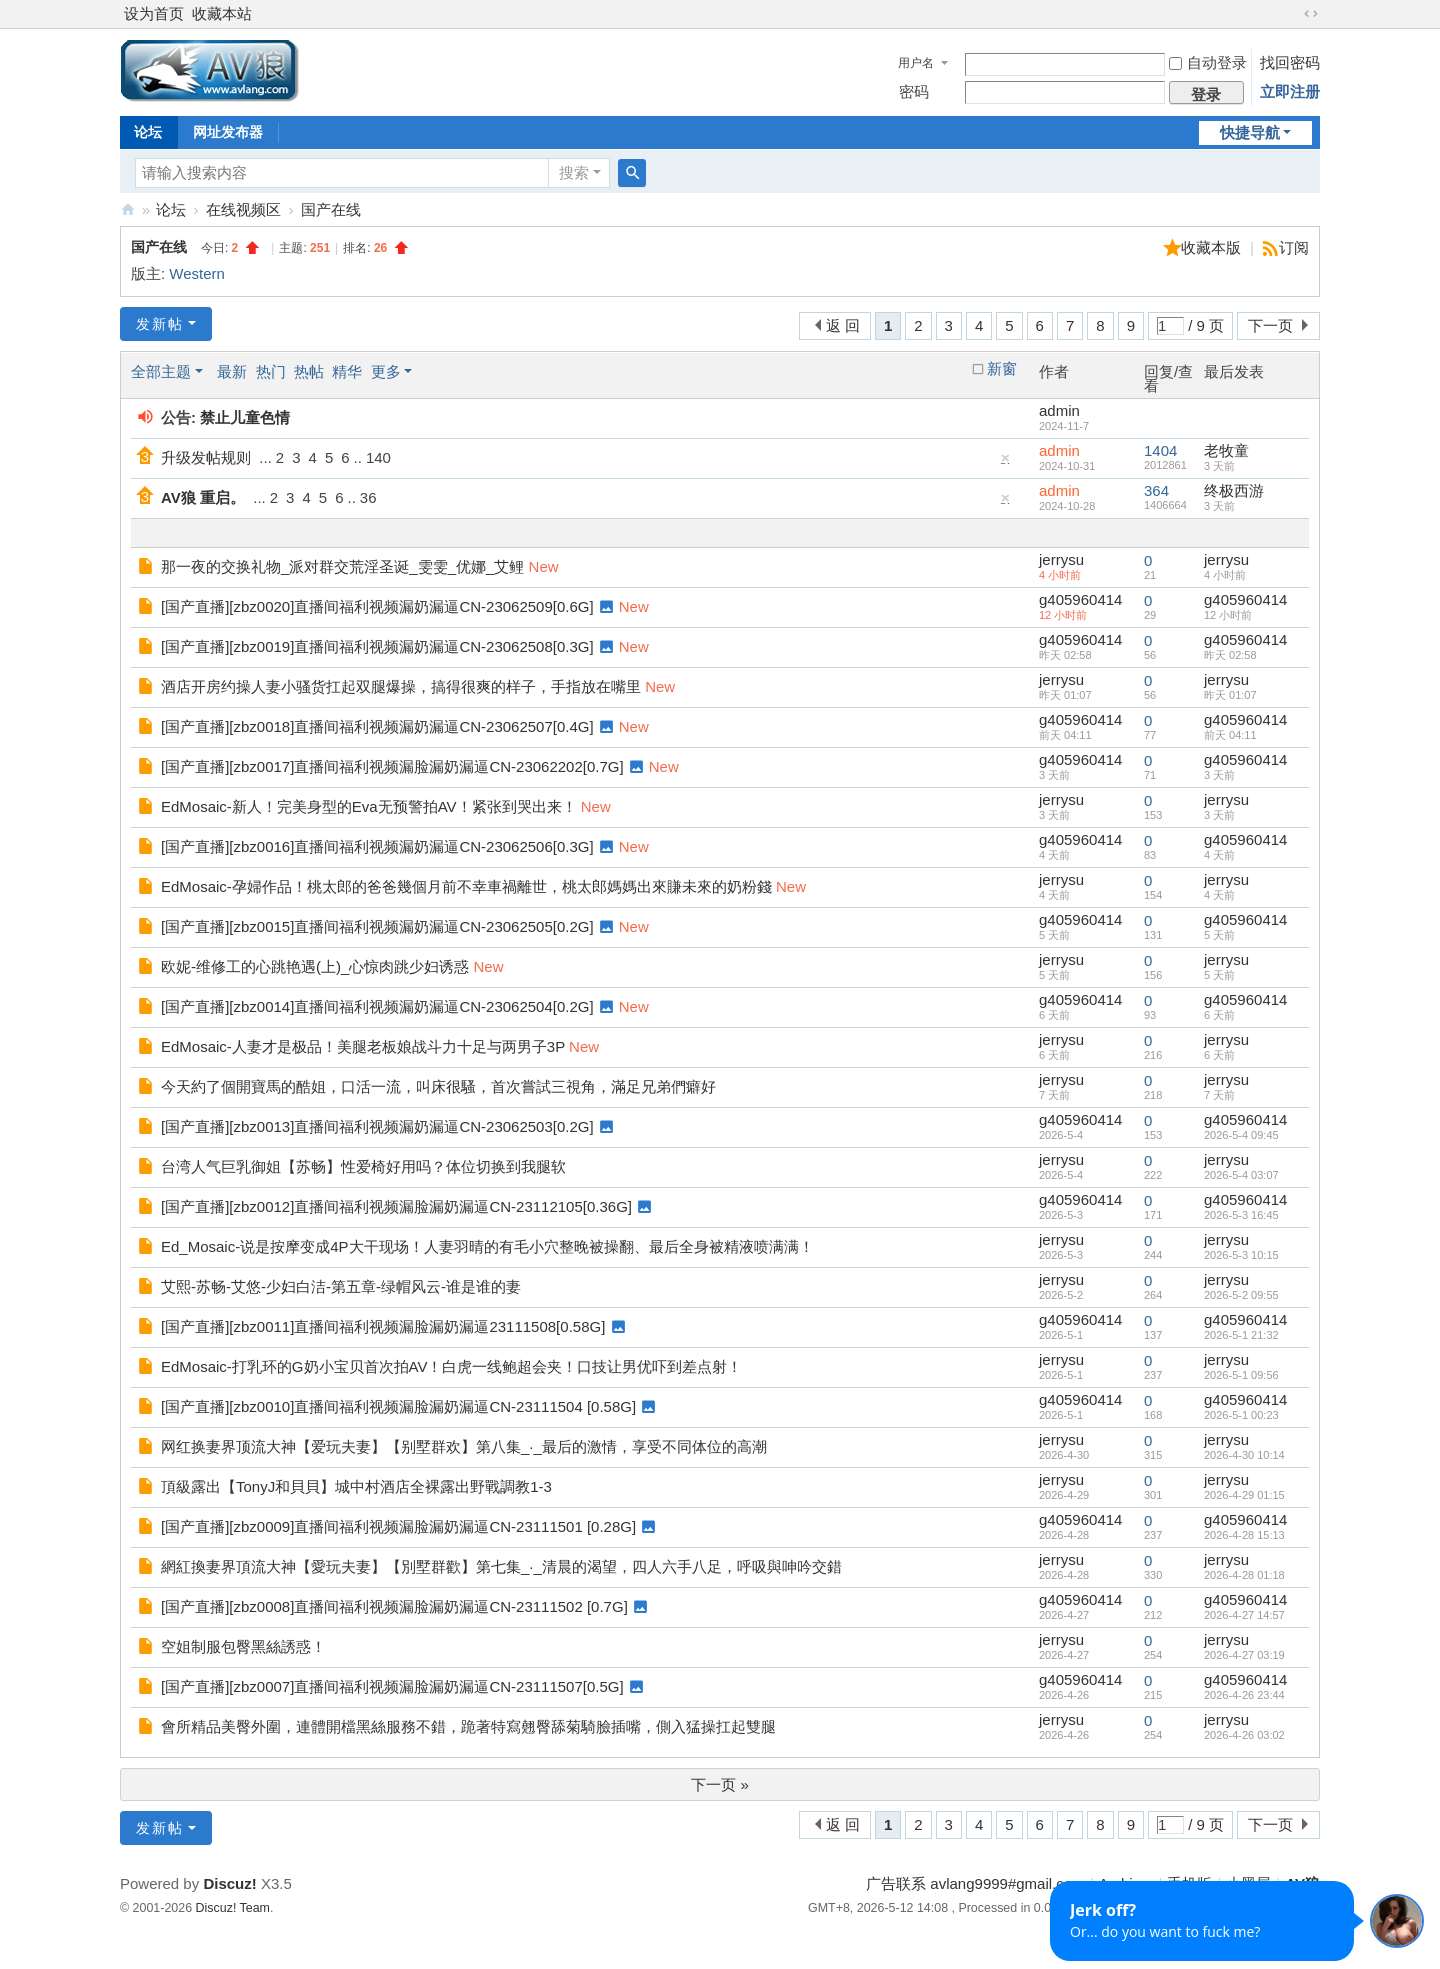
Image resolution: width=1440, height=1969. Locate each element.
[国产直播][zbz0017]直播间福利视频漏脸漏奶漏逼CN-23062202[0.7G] (392, 766)
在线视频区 (243, 209)
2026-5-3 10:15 (1241, 1255)
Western (197, 273)
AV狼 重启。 (203, 497)
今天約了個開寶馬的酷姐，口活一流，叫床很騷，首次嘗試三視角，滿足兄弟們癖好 (438, 1086)
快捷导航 (1250, 132)
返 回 (843, 325)
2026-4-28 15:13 (1244, 1535)
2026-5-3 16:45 (1241, 1215)
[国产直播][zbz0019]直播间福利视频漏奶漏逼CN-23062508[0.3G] (377, 646)
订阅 (1294, 247)
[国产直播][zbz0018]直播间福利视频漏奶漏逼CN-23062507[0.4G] (377, 726)
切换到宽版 (1311, 14)
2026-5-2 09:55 (1241, 1295)
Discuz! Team (233, 1908)
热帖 (309, 371)
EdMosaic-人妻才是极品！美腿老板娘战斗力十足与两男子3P (363, 1046)
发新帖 (160, 324)
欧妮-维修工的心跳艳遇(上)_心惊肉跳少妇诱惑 (315, 966)
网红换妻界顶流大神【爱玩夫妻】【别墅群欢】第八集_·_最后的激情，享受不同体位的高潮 (464, 1446)
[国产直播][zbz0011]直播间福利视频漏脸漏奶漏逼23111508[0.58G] (383, 1326)
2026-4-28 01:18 (1244, 1575)
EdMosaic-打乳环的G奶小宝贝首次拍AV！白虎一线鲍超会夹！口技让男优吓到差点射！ (451, 1366)
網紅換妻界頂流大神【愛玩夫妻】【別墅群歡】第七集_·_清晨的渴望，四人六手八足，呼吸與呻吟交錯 (501, 1566)
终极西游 (1234, 490)
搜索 (574, 172)
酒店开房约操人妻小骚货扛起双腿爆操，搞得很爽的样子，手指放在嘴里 (401, 686)
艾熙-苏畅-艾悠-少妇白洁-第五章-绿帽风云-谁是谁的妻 (341, 1286)
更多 (386, 371)
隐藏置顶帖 (1006, 462)
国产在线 (331, 209)
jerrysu (1061, 559)
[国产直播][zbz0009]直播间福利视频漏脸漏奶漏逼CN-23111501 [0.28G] (398, 1526)
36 (368, 497)
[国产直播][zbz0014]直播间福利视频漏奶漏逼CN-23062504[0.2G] (377, 1006)
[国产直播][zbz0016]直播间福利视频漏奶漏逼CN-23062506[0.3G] (377, 846)
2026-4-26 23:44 (1244, 1695)
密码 (914, 91)
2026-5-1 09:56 (1241, 1375)
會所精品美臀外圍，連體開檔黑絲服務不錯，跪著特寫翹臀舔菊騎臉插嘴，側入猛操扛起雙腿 (468, 1726)
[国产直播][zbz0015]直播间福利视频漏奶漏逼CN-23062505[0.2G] (377, 926)
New (544, 566)
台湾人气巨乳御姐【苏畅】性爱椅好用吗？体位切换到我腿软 (363, 1166)
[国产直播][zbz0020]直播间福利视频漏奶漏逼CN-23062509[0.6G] (377, 606)
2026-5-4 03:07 (1241, 1175)
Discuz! (229, 1883)
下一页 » (720, 1784)
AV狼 (128, 209)
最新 (232, 371)
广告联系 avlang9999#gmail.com (975, 1883)
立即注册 (1290, 91)
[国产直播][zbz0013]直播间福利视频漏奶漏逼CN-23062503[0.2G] (377, 1126)
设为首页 (154, 13)
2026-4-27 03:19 (1244, 1655)
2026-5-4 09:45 (1241, 1135)
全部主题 (161, 371)
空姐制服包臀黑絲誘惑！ (243, 1646)
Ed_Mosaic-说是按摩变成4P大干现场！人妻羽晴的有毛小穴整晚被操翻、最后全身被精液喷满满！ (487, 1246)
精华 (347, 371)
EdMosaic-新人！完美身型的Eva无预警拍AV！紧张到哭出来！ (369, 806)
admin (1059, 410)
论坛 (148, 132)
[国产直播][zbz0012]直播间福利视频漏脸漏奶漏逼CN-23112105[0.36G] (396, 1206)
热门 (271, 371)
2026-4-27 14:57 (1244, 1615)
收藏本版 (1213, 247)
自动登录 (1208, 62)
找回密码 (1290, 62)
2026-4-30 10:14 (1244, 1455)
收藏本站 (222, 13)
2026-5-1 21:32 (1241, 1335)
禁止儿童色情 (245, 417)
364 (1156, 490)
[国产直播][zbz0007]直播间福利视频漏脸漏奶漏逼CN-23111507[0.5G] (392, 1686)
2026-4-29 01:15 (1244, 1495)
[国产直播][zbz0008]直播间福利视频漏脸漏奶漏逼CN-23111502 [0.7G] (394, 1606)
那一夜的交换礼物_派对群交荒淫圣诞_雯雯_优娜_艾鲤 (342, 566)
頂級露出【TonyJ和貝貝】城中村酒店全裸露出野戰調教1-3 (356, 1486)
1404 (1160, 450)
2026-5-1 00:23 (1241, 1415)
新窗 (1002, 369)
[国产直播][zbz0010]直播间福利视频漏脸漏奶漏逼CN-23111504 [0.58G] (398, 1406)
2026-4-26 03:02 (1244, 1735)
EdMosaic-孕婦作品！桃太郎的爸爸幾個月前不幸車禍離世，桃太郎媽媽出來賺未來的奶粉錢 (466, 886)
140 (378, 457)
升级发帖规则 (206, 457)
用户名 (916, 63)
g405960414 (1080, 599)
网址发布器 (228, 132)
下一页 (1270, 325)
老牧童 (1226, 450)
